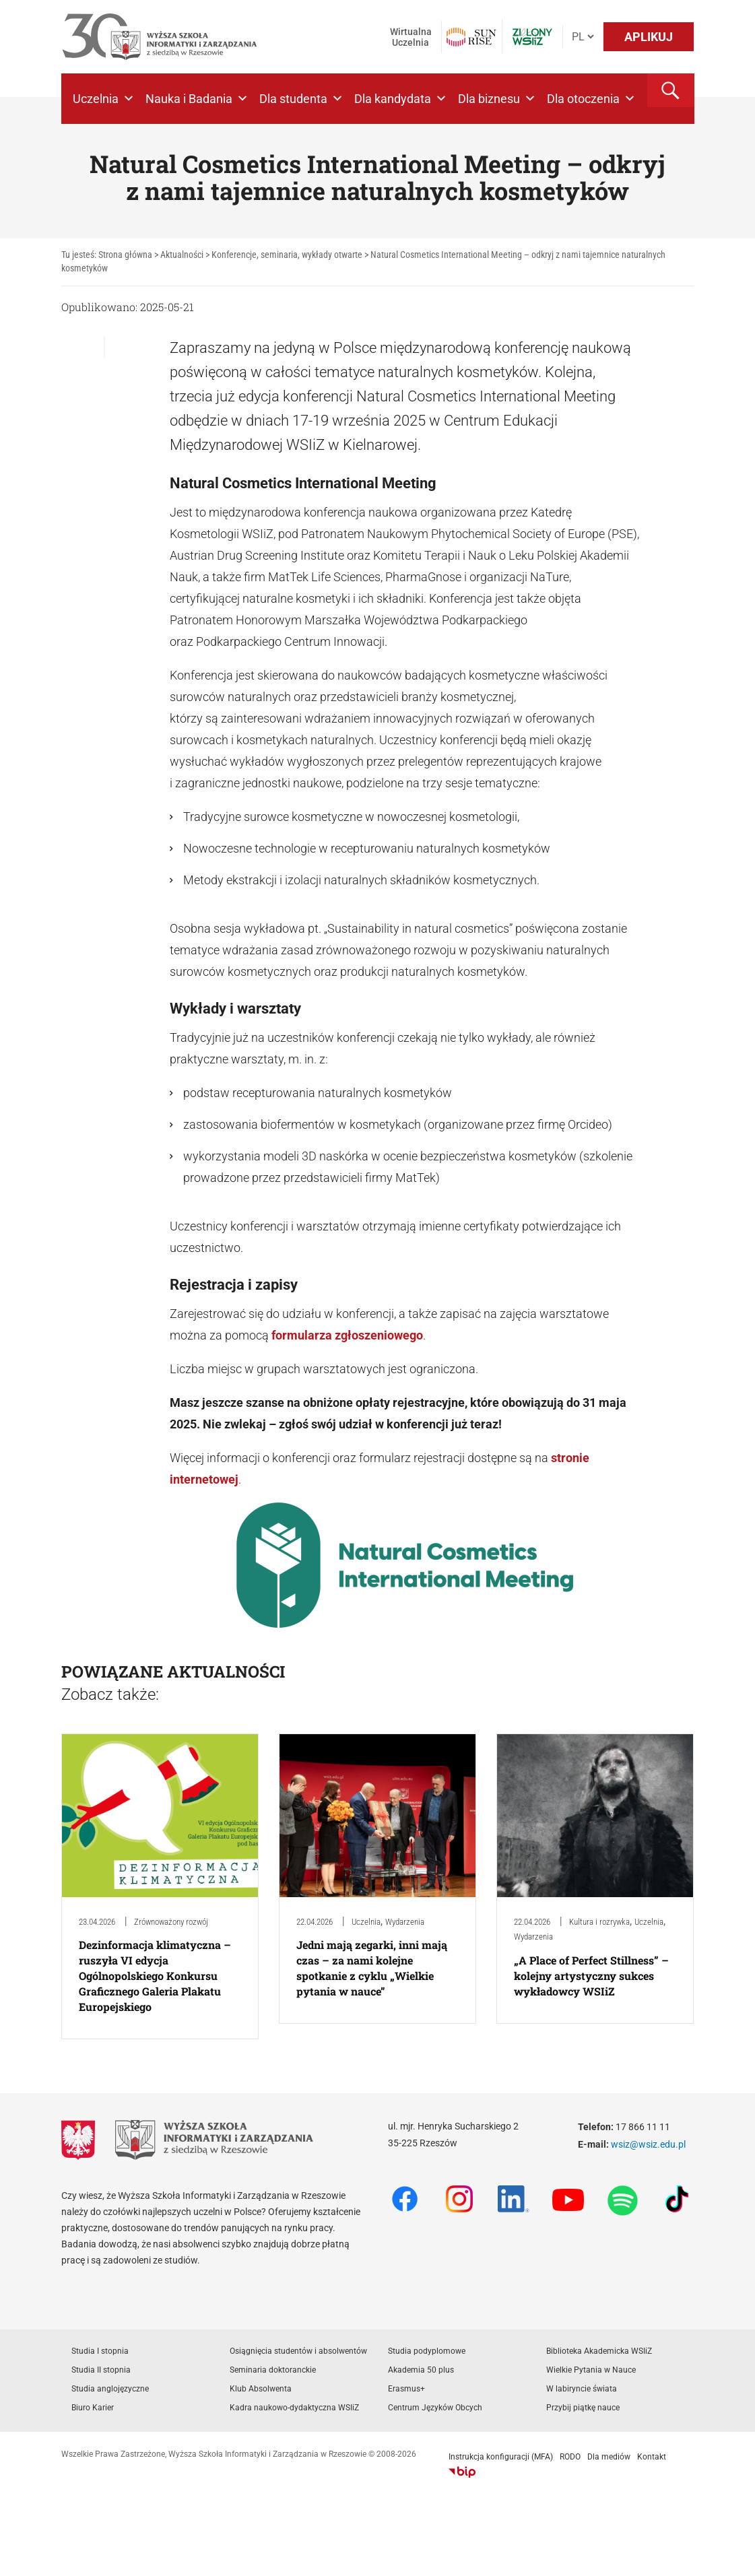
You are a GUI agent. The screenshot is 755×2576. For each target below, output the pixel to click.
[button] (671, 90)
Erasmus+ (406, 2388)
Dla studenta (301, 98)
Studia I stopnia (100, 2351)
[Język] (582, 37)
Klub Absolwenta (261, 2388)
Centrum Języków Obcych (435, 2407)
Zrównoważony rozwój (171, 1922)
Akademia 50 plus (421, 2370)
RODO (570, 2457)
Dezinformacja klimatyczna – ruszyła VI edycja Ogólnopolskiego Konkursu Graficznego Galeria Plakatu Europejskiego (155, 1976)
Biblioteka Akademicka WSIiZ (599, 2351)
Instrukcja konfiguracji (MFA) (501, 2457)
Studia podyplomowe (426, 2351)
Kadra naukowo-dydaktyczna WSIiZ (294, 2407)
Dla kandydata (400, 98)
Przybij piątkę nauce (583, 2407)
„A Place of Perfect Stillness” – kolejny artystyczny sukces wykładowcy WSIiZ (591, 1975)
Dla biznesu (497, 98)
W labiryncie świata (581, 2388)
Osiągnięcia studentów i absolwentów (298, 2351)
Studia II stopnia (101, 2370)
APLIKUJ (648, 37)
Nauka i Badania (197, 98)
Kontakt (651, 2457)
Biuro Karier (92, 2407)
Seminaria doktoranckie (273, 2370)
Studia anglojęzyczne (110, 2388)
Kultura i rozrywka (599, 1922)
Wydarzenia (404, 1922)
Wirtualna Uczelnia (411, 37)
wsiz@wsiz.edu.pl (648, 2144)
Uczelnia (104, 98)
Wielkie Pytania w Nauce (591, 2370)
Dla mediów (608, 2457)
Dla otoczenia (591, 98)
